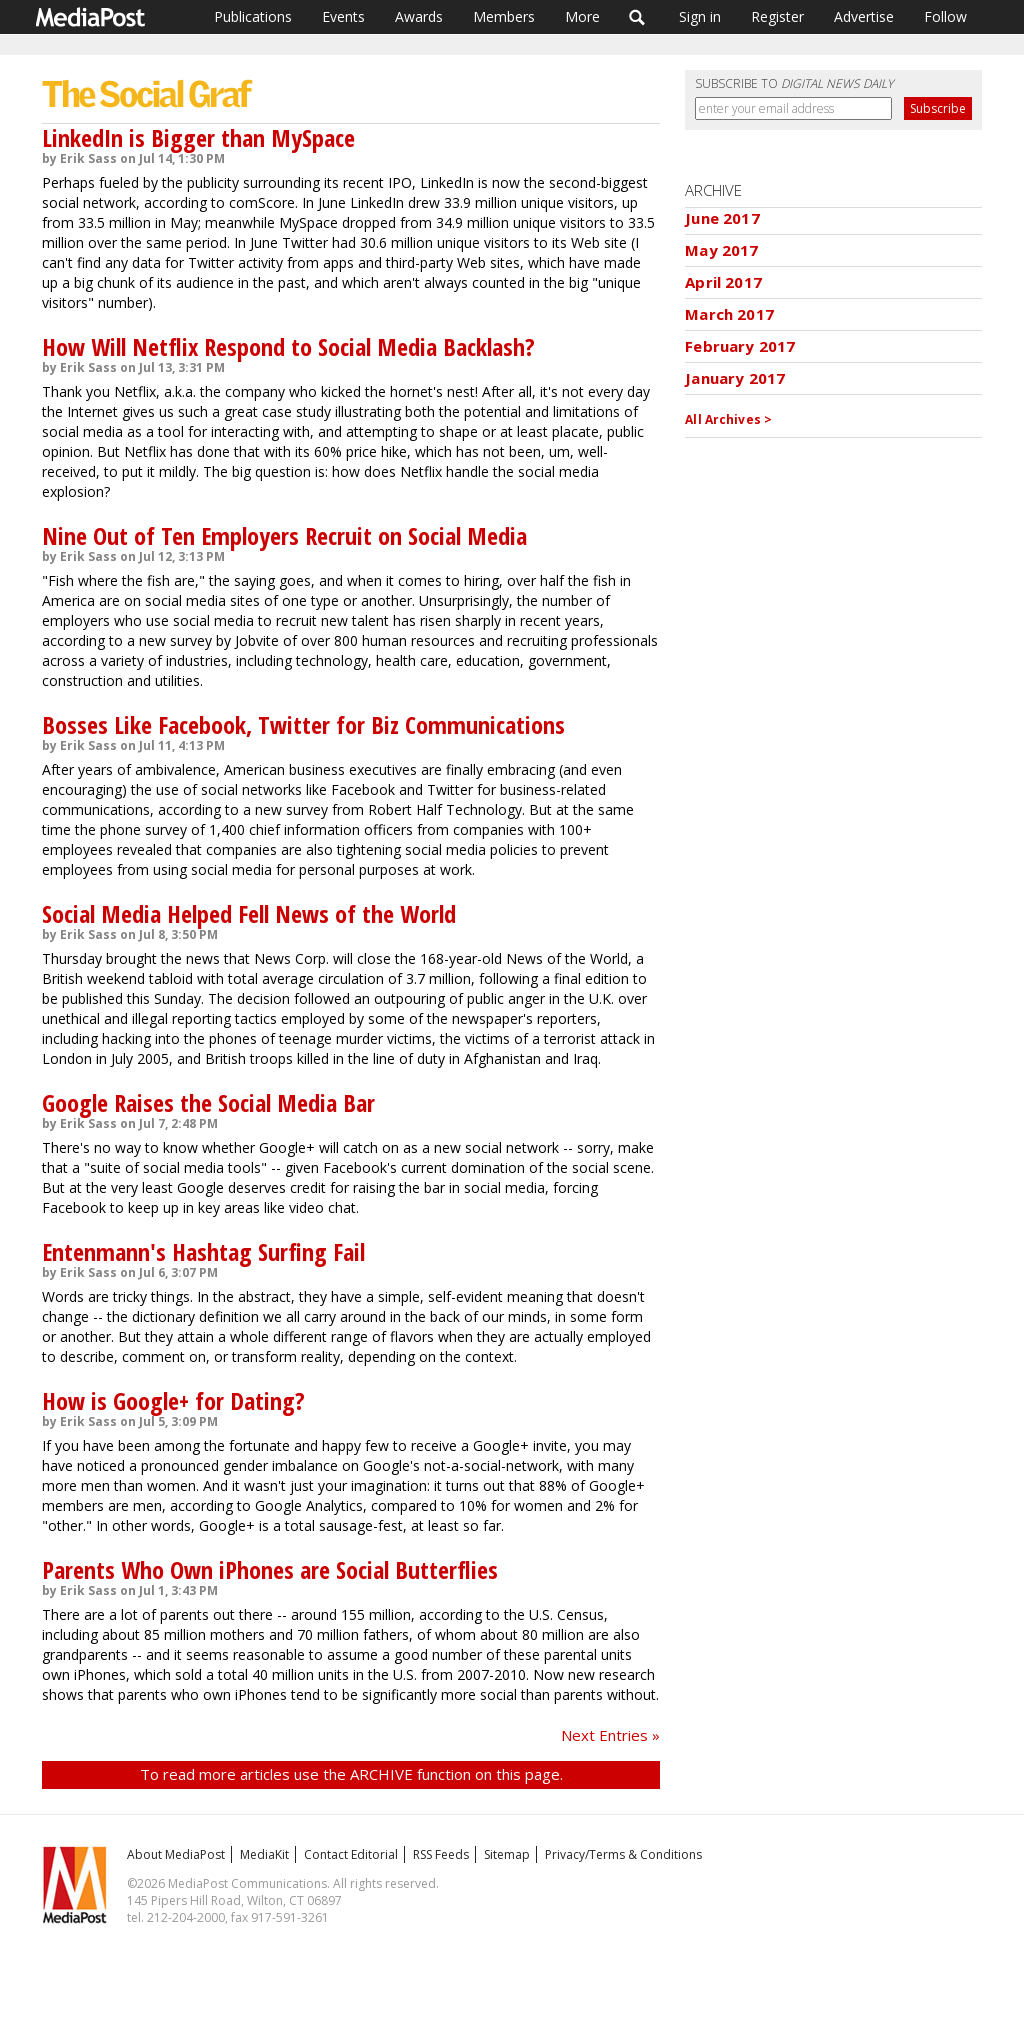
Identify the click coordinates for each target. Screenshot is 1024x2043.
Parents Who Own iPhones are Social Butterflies (270, 1569)
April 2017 (723, 282)
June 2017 (722, 218)
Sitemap (507, 1854)
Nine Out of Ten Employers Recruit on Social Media (284, 535)
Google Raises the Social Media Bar (208, 1102)
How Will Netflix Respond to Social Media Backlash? (288, 346)
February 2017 (740, 346)
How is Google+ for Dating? (173, 1400)
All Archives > (728, 419)
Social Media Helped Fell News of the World (249, 913)
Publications (253, 16)
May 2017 (721, 250)
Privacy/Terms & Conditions (623, 1854)
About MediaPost (176, 1854)
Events (343, 16)
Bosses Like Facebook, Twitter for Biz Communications (303, 724)
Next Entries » (610, 1735)
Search (637, 17)
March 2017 (729, 314)
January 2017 (735, 378)
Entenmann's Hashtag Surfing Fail (203, 1251)
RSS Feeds (441, 1854)
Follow (945, 16)
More (582, 16)
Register (777, 16)
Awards (419, 16)
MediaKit (264, 1854)
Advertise (864, 16)
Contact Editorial (351, 1854)
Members (504, 16)
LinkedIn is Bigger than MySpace (198, 137)
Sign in (700, 16)
